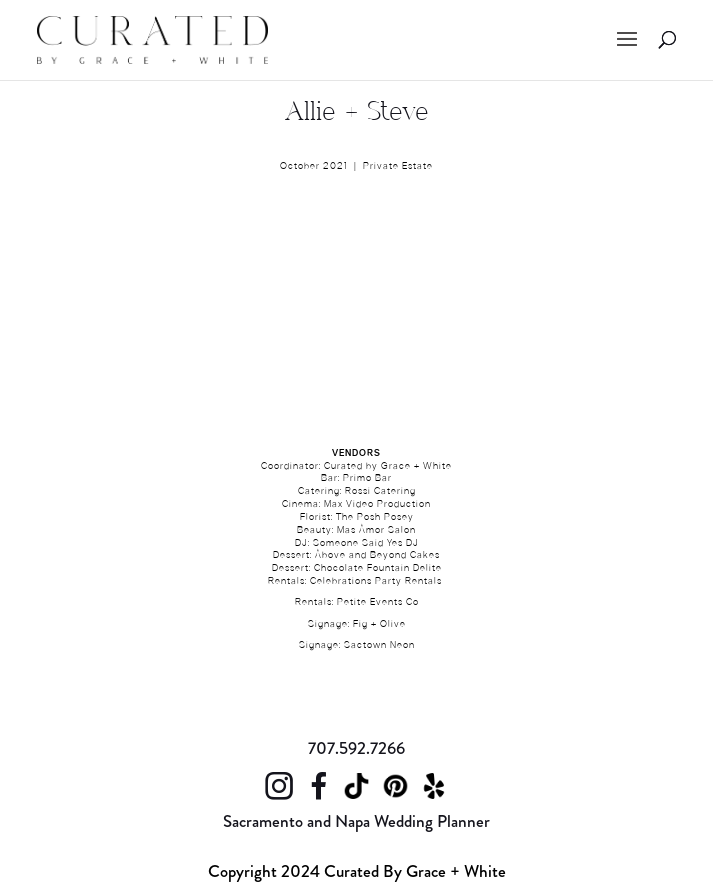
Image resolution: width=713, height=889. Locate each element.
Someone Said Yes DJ (366, 544)
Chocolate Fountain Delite (378, 569)
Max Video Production (377, 505)
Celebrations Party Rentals (376, 582)
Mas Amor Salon (376, 531)
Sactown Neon (379, 646)
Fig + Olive (379, 625)
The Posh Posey (375, 518)
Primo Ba (365, 479)
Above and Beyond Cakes (377, 556)
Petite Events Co (378, 603)
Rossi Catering (380, 492)
